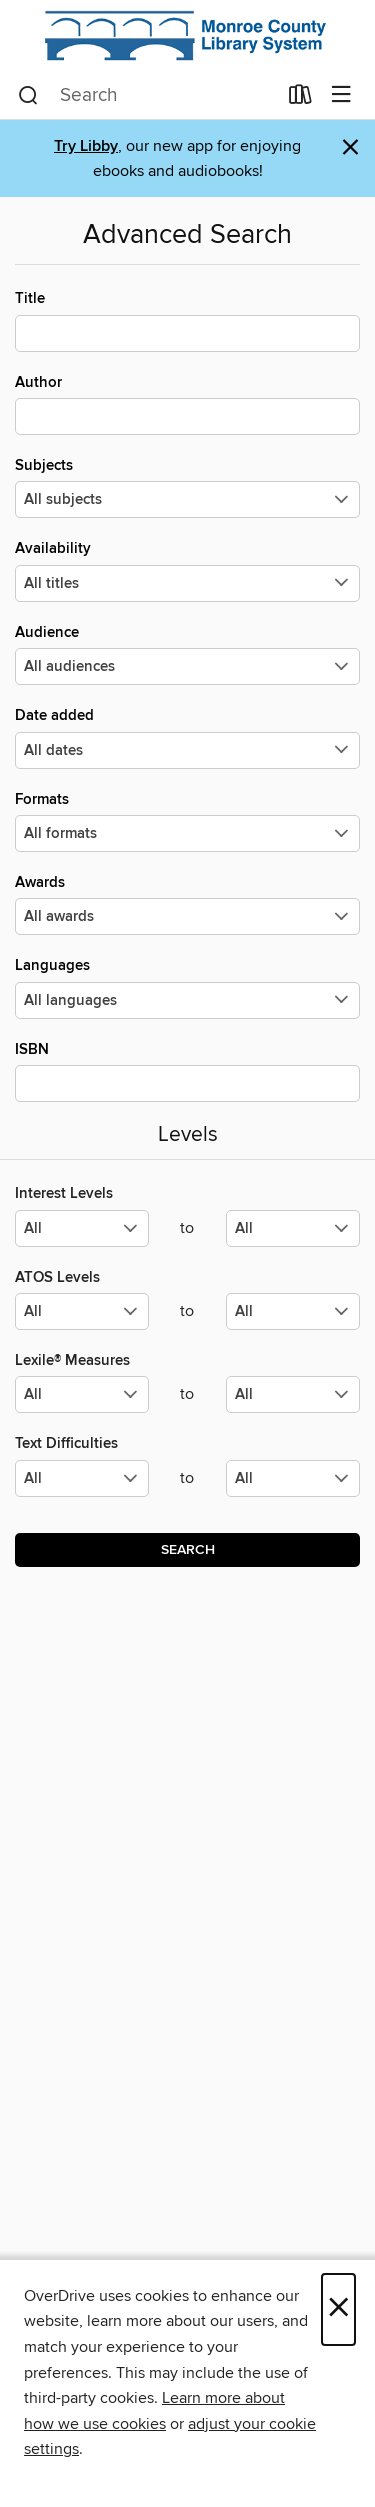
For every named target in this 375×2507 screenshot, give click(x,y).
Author (187, 404)
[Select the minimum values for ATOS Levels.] (82, 1311)
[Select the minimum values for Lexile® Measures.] (82, 1394)
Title (187, 320)
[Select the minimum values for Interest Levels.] (82, 1228)
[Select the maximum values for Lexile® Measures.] (293, 1394)
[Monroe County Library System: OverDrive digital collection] (187, 36)
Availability (187, 570)
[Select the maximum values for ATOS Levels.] (293, 1311)
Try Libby (86, 146)
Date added (187, 737)
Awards (187, 904)
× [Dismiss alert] (350, 147)
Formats (187, 821)
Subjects (187, 487)
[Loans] (300, 99)
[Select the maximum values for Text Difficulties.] (293, 1478)
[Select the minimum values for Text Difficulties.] (82, 1478)
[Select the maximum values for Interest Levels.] (293, 1228)
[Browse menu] (341, 95)
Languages (187, 987)
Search (188, 1550)
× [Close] (338, 2309)
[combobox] (147, 96)
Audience (187, 654)
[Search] (28, 96)
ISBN (187, 1071)
